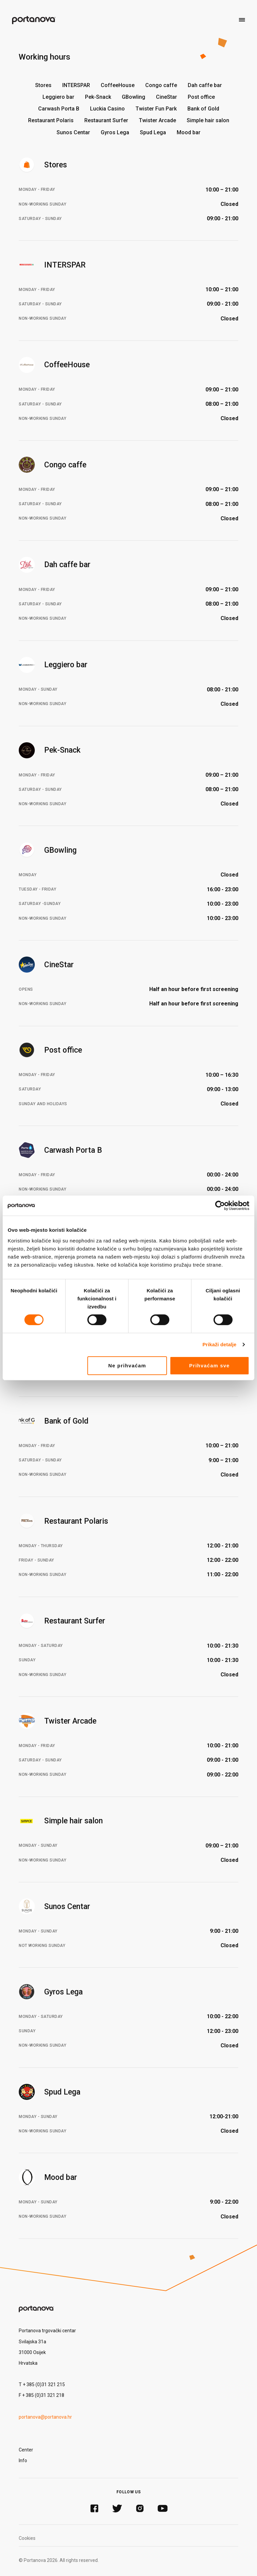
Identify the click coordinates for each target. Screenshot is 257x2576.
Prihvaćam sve (209, 1365)
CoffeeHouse (118, 85)
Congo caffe (161, 85)
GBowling (133, 97)
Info (23, 2460)
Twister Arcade (157, 120)
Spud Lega (153, 132)
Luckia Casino (107, 108)
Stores (43, 85)
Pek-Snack (98, 97)
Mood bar (188, 132)
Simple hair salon (208, 120)
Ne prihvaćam (127, 1365)
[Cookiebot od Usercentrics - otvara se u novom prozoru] (220, 1206)
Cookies (27, 2538)
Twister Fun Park (156, 108)
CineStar (166, 97)
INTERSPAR (76, 85)
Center (26, 2449)
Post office (201, 97)
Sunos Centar (73, 132)
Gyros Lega (115, 132)
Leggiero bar (58, 97)
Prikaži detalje (219, 1344)
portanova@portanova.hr (45, 2417)
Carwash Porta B (58, 108)
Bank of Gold (203, 108)
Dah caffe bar (205, 85)
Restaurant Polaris (51, 120)
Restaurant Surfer (106, 120)
